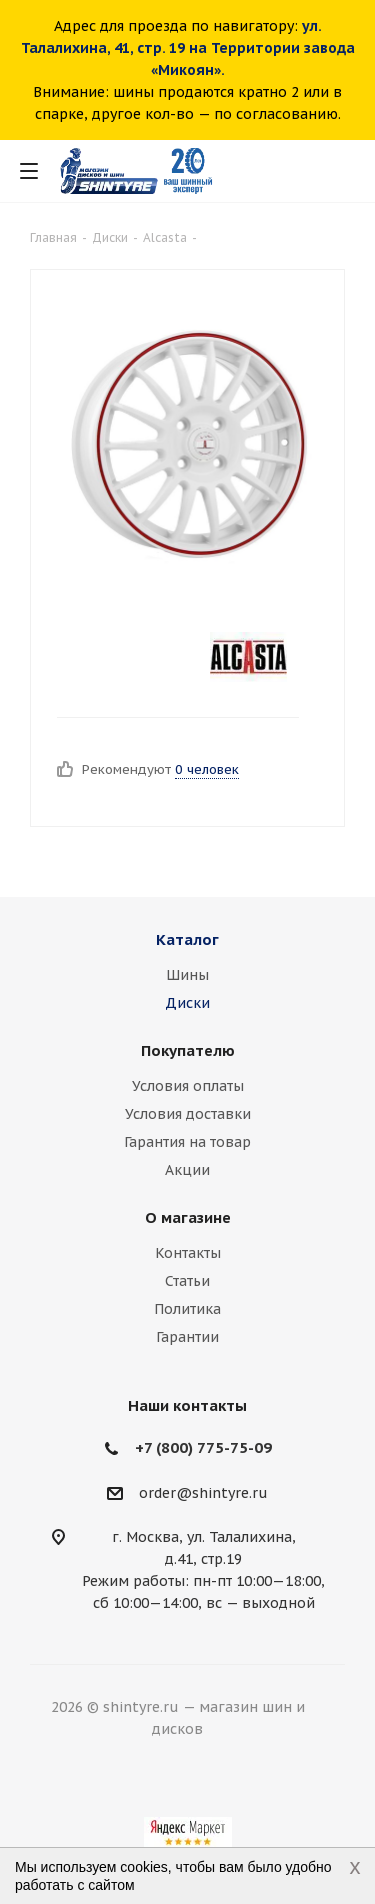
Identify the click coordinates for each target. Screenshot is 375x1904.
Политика (187, 1309)
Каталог (187, 939)
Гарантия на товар (187, 1142)
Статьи (187, 1281)
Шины (187, 975)
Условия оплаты (188, 1086)
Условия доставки (188, 1114)
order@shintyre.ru (203, 1493)
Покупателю (188, 1050)
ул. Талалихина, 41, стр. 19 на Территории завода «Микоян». (188, 48)
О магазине (188, 1217)
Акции (187, 1170)
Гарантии (187, 1337)
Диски (187, 1003)
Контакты (188, 1253)
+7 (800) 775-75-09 (203, 1447)
